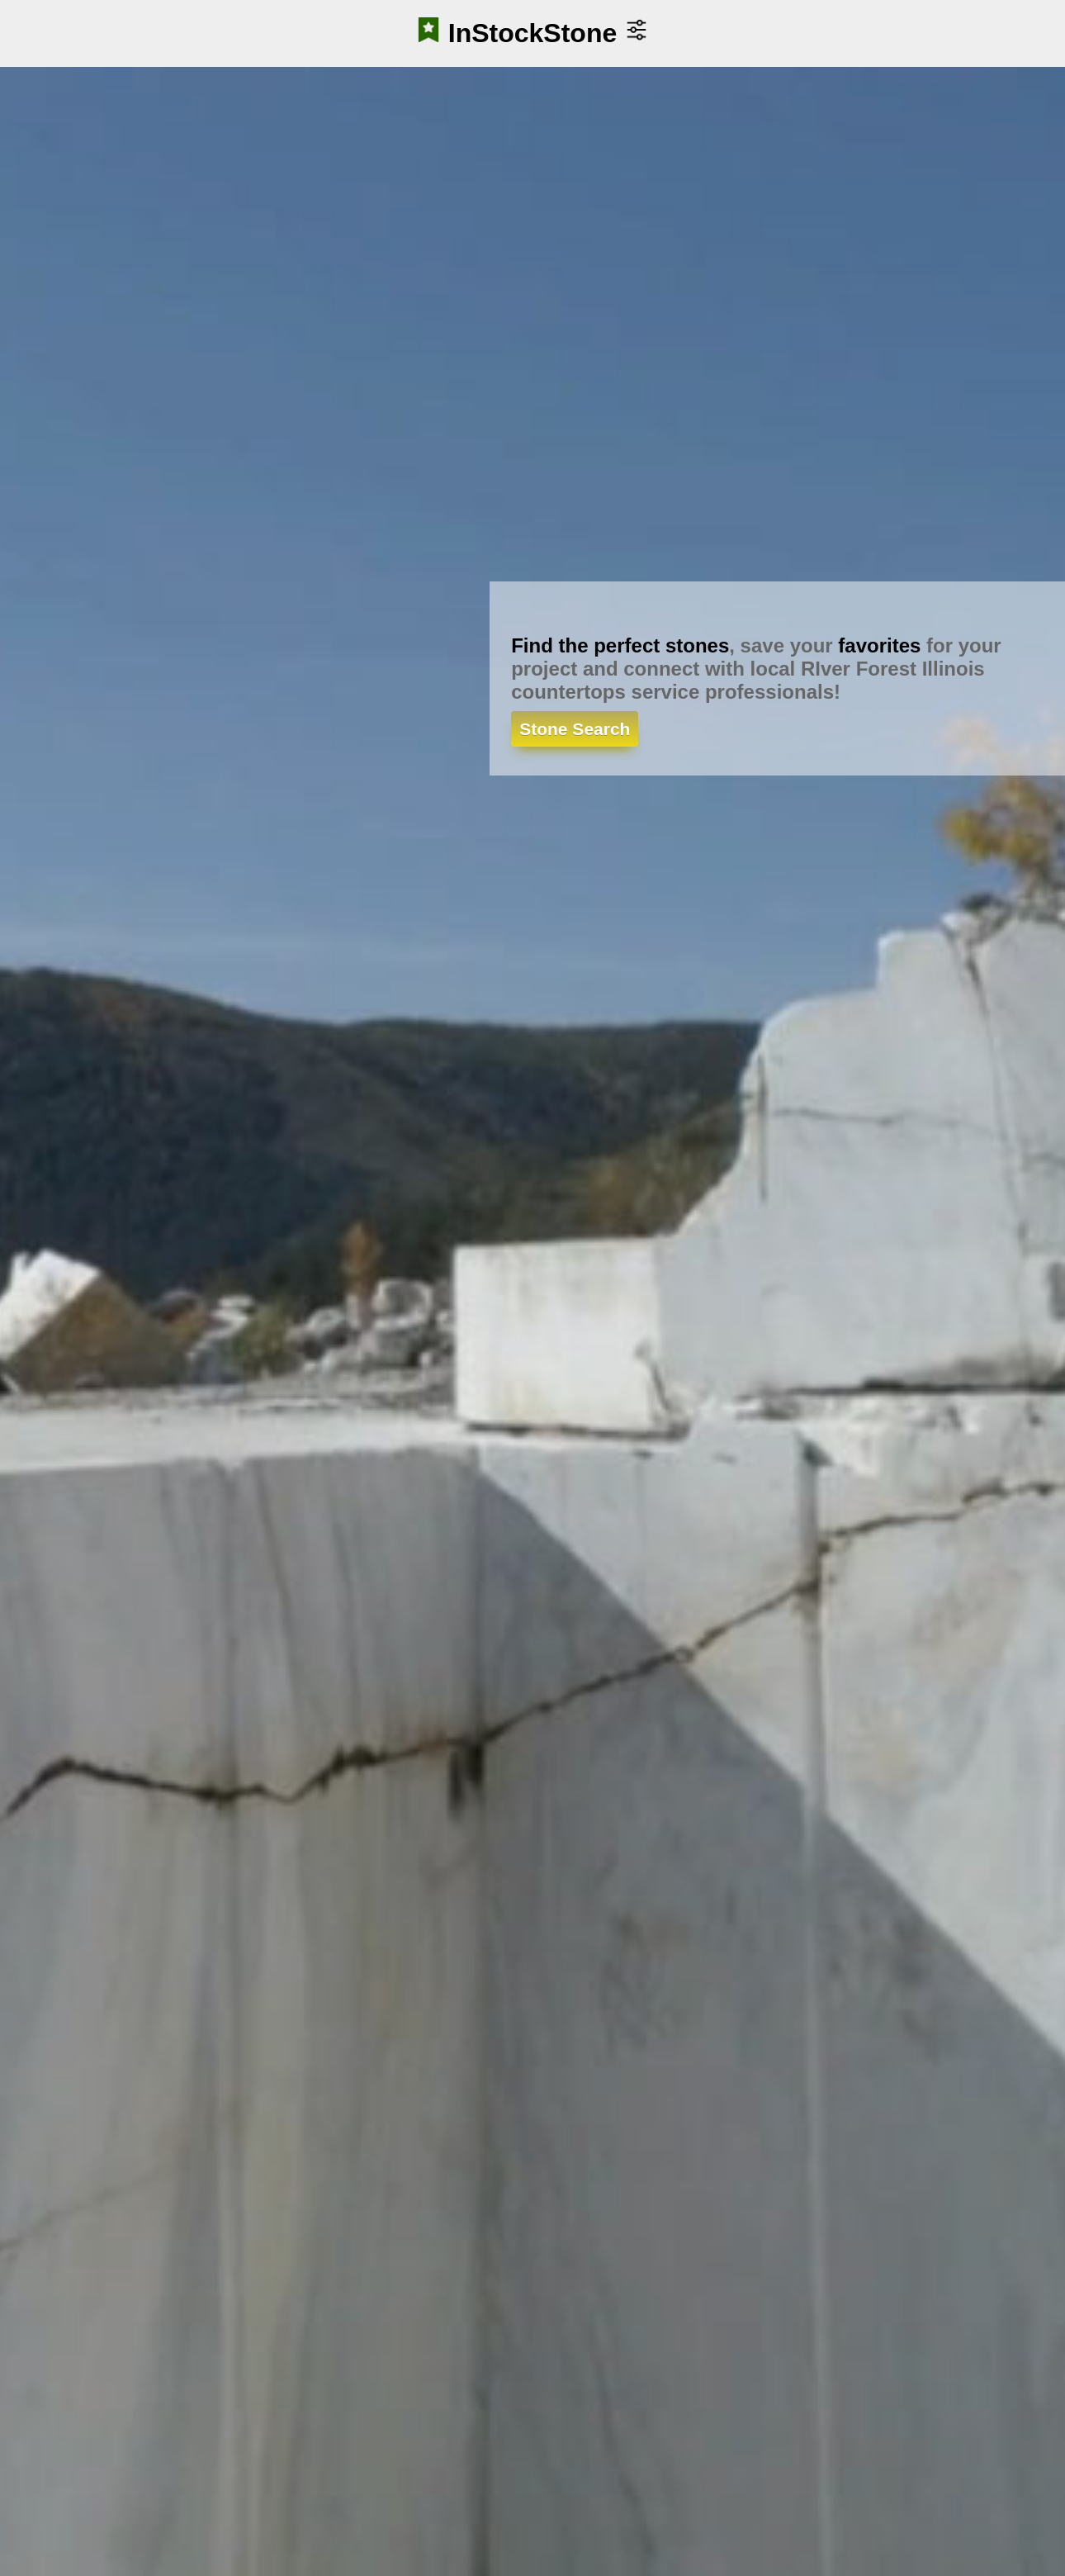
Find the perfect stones (620, 645)
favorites (879, 645)
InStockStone (532, 33)
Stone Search (574, 728)
